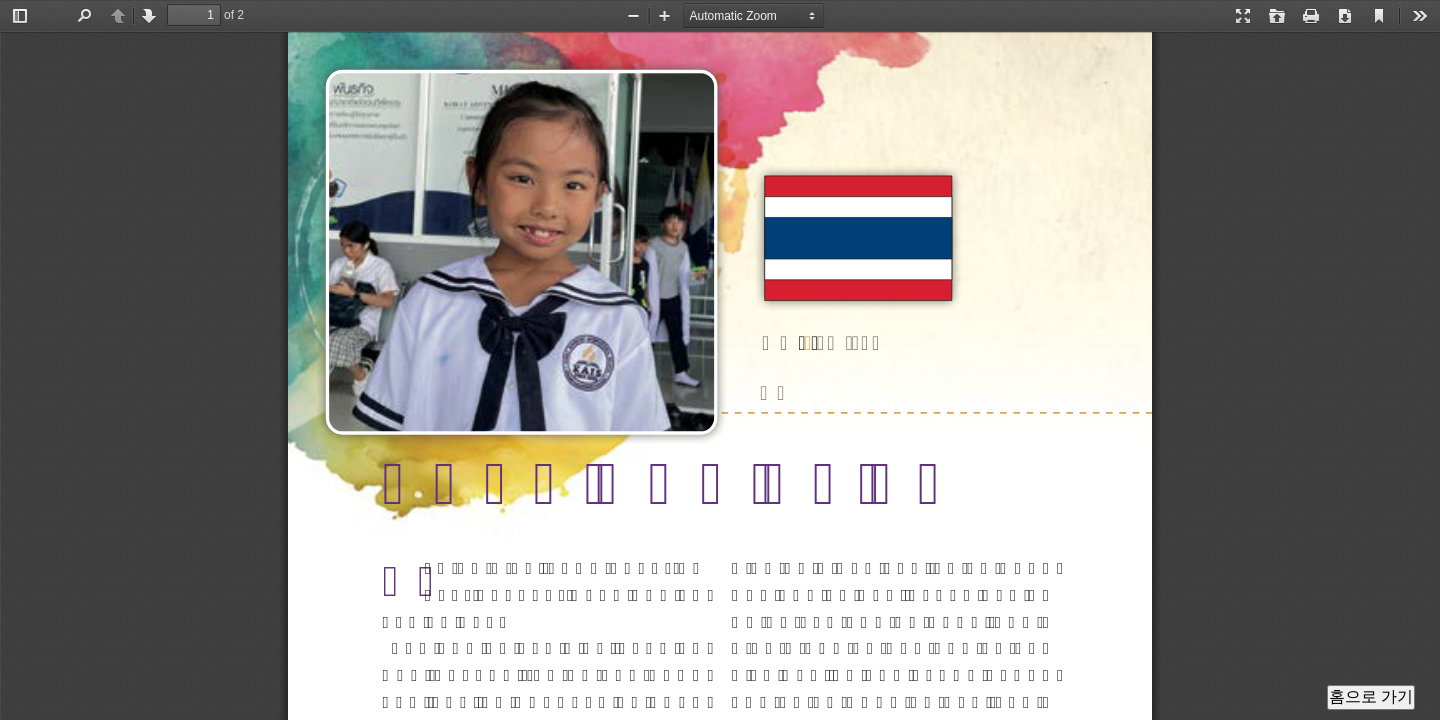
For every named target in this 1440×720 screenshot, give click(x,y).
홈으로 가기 (1371, 696)
